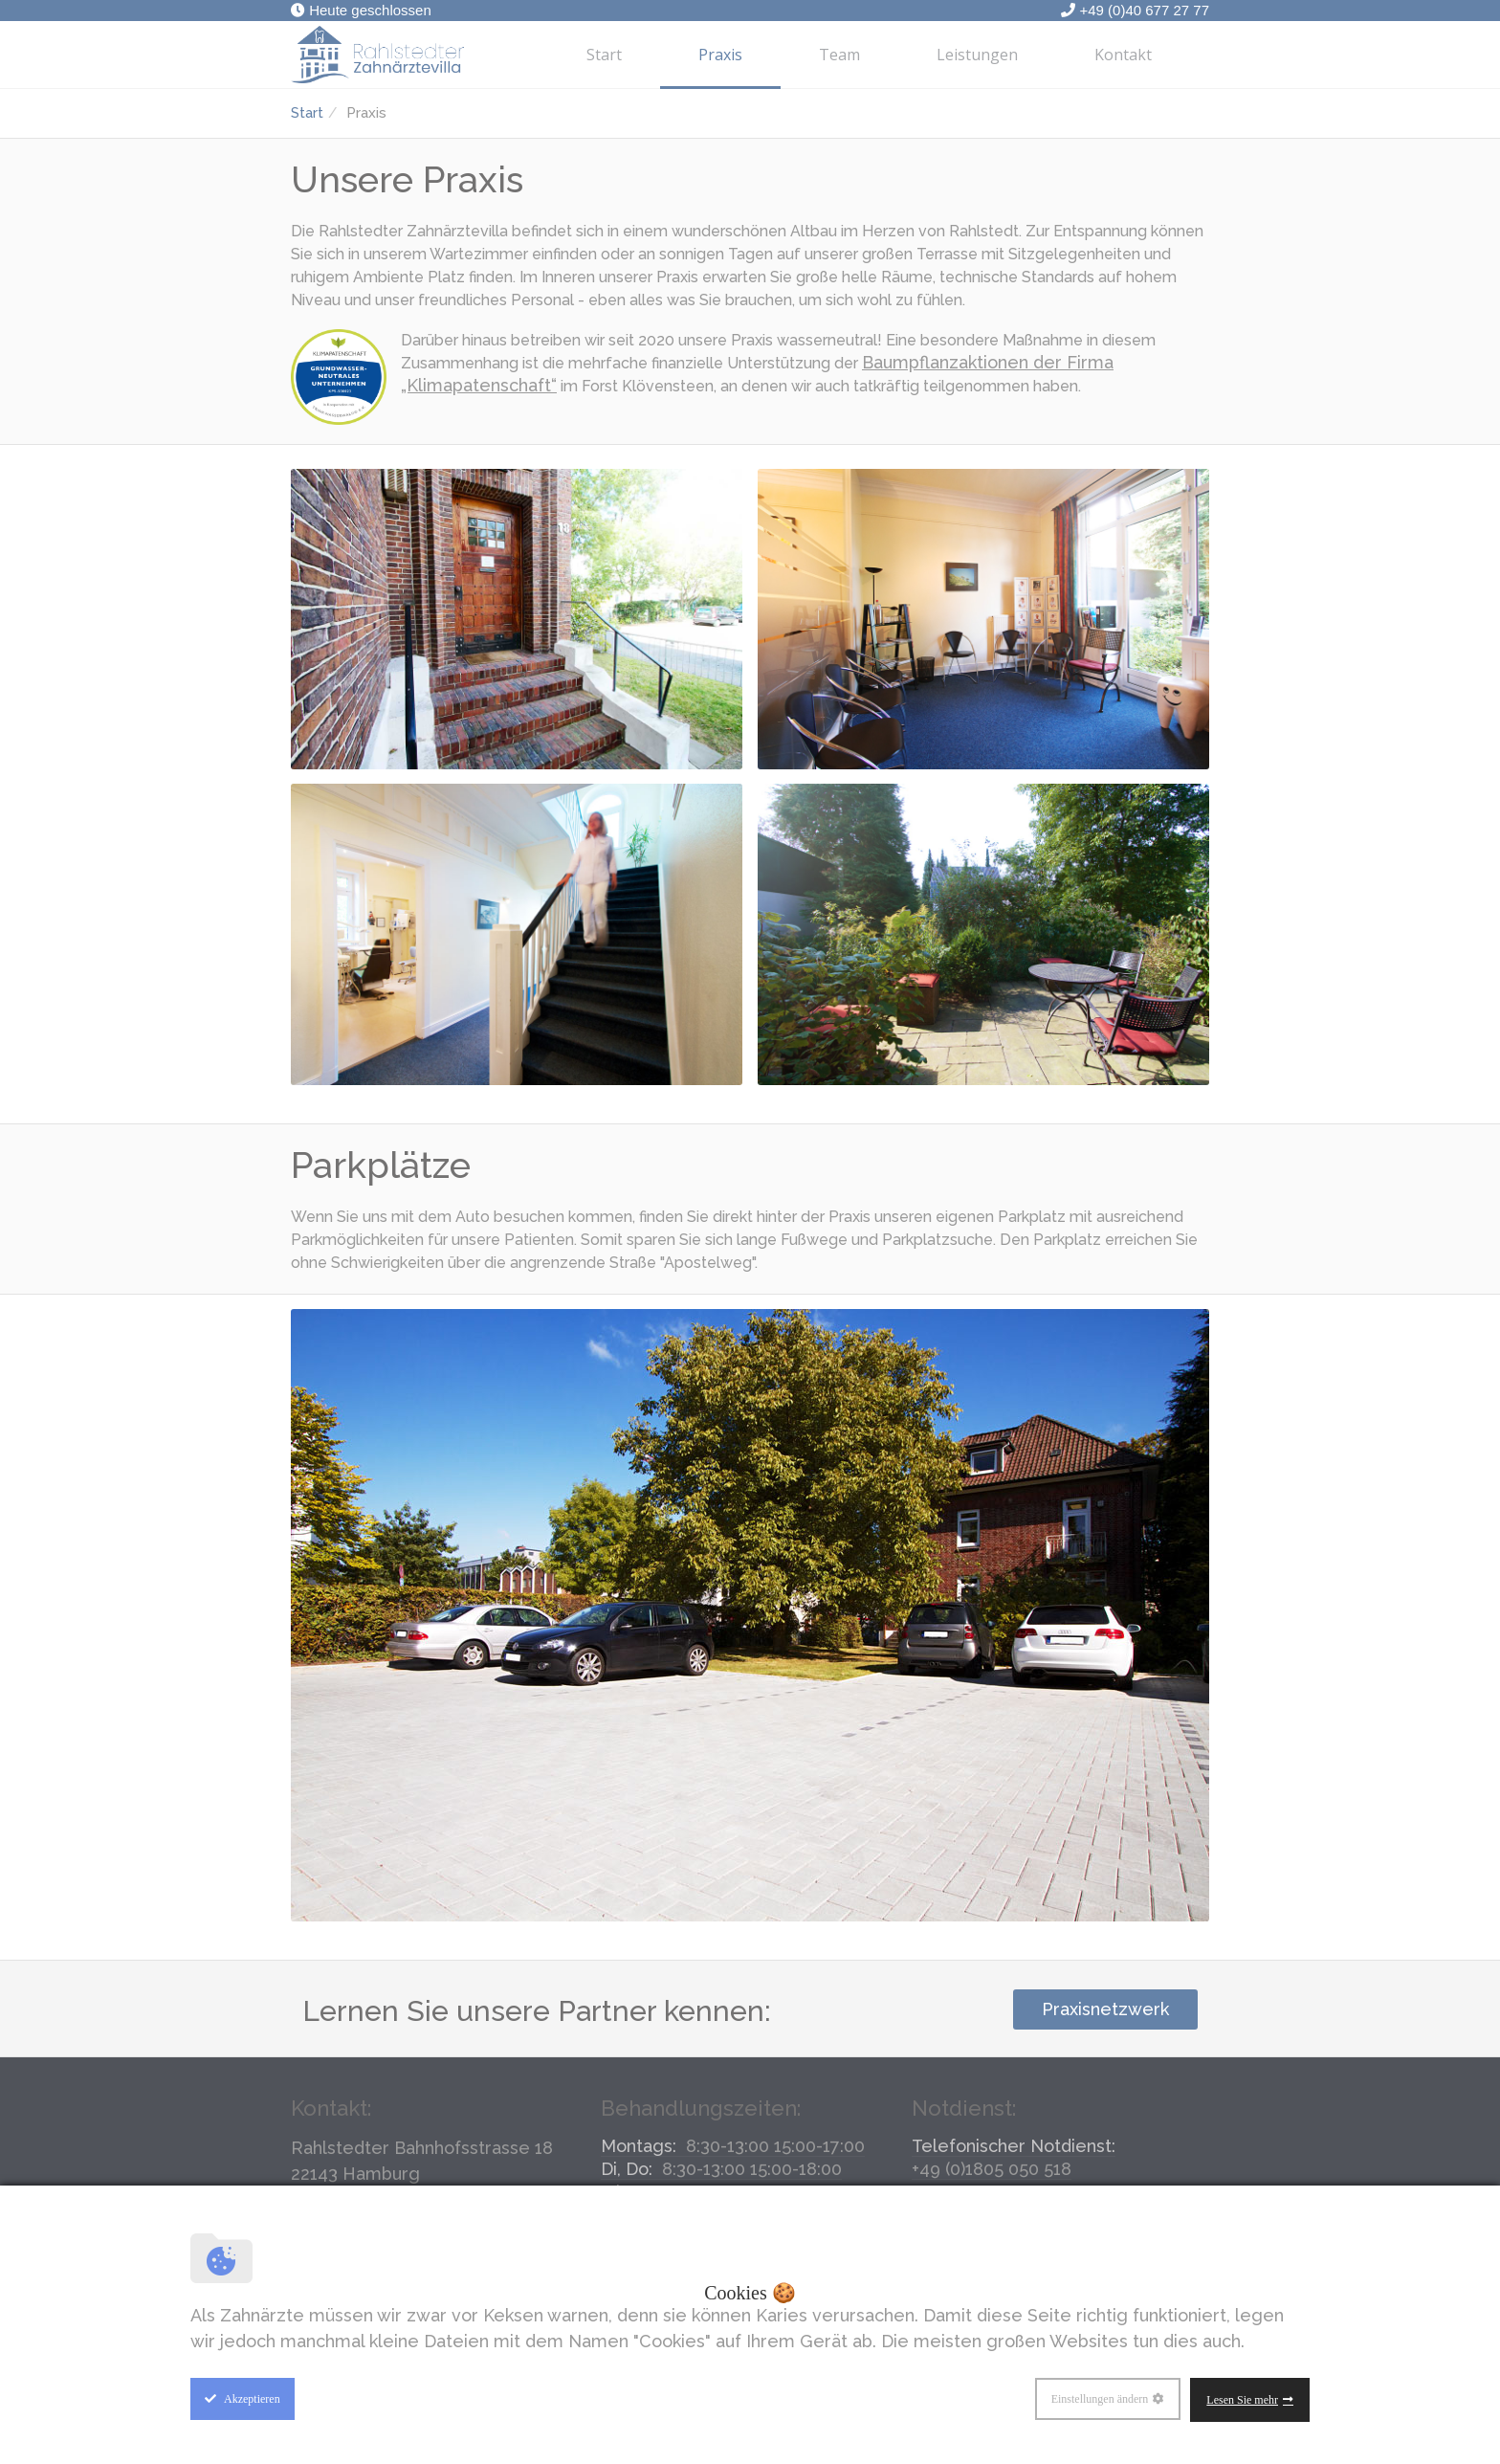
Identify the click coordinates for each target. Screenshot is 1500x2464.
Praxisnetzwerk (1105, 2009)
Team (839, 54)
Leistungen (977, 54)
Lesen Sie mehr (1242, 2400)
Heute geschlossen (361, 10)
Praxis (720, 54)
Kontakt (1123, 54)
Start (604, 54)
